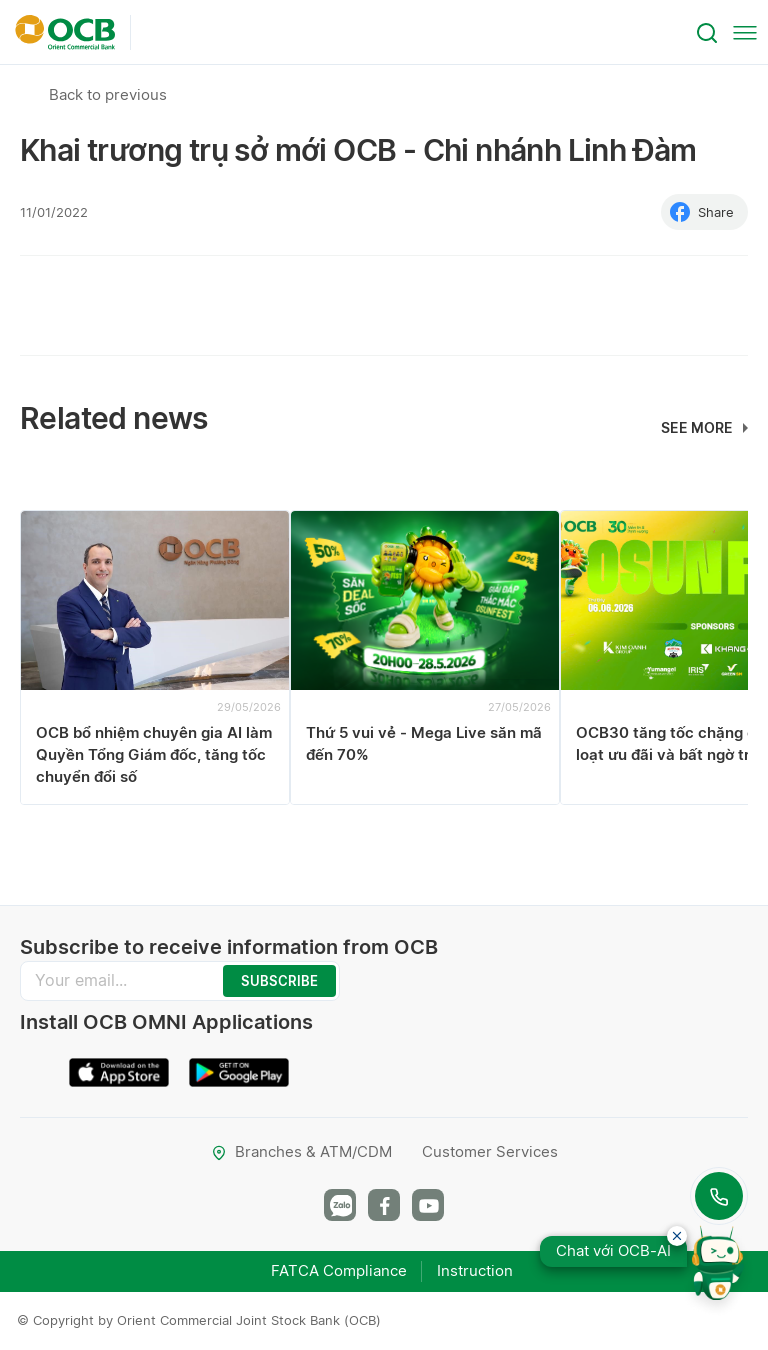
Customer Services (490, 1151)
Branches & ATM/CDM (301, 1151)
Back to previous (108, 94)
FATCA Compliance (339, 1270)
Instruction (475, 1270)
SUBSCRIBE (279, 981)
